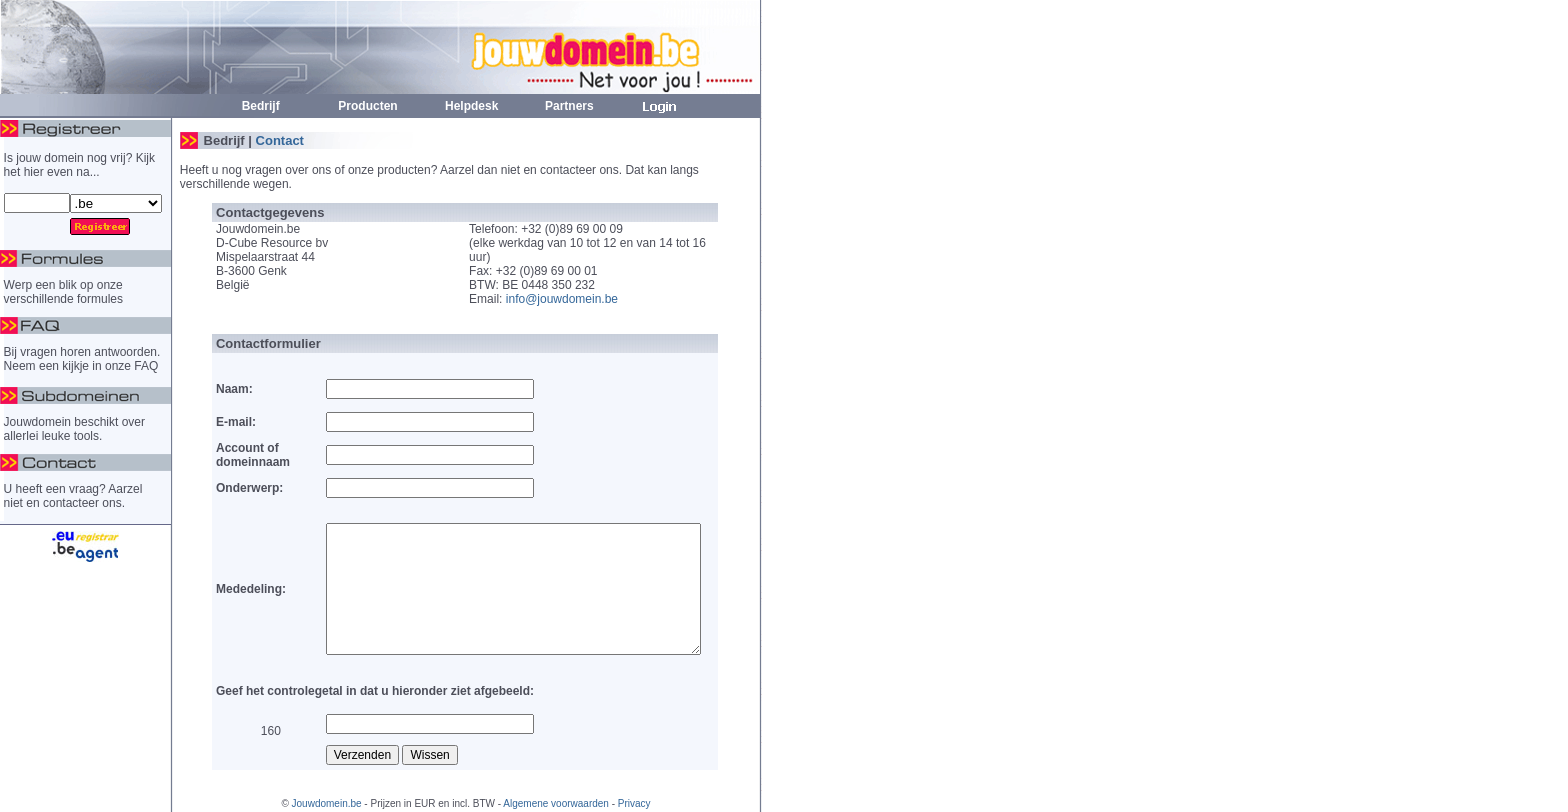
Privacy (634, 803)
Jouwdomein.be (327, 803)
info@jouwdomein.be (562, 299)
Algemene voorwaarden (556, 803)
